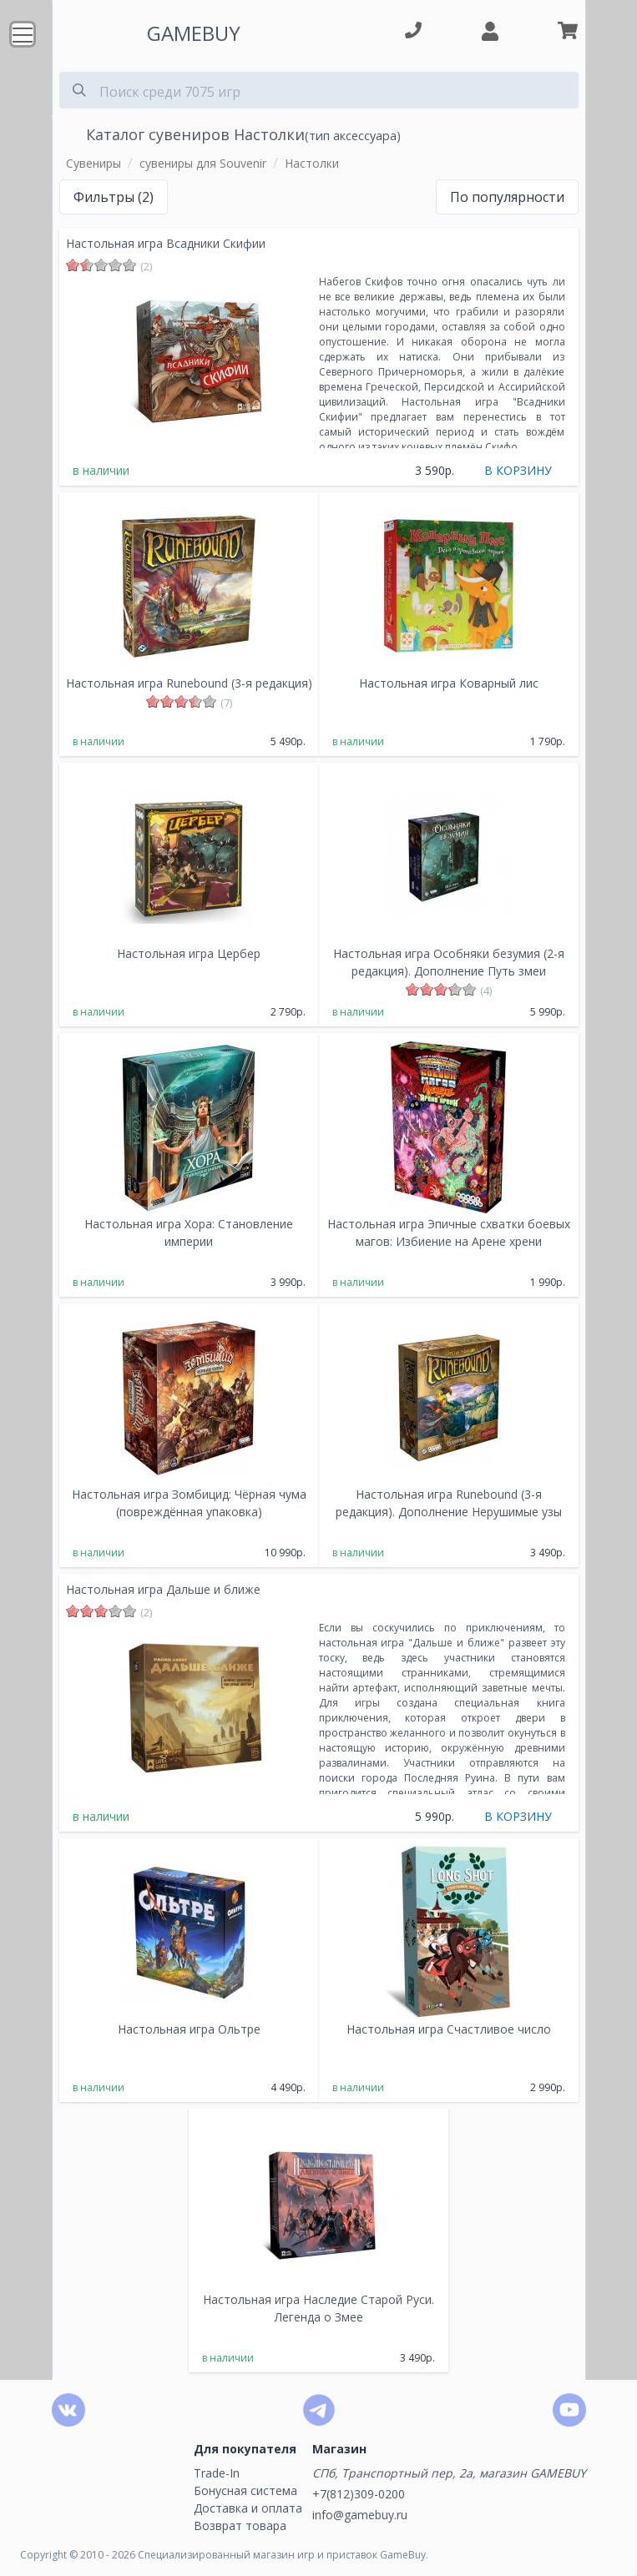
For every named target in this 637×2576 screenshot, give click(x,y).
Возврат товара (240, 2525)
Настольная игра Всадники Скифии (165, 243)
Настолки (312, 163)
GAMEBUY (193, 33)
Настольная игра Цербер (188, 953)
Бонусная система (245, 2490)
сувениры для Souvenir (202, 163)
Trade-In (217, 2473)
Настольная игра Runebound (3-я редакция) (189, 683)
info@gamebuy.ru (359, 2515)
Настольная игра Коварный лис (448, 683)
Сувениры (93, 163)
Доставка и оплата (248, 2508)
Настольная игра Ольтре (189, 2029)
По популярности (507, 197)
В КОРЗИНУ (518, 470)
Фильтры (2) (113, 197)
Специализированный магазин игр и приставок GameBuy (282, 2555)
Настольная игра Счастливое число (448, 2029)
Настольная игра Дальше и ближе (163, 1589)
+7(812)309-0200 (358, 2494)
